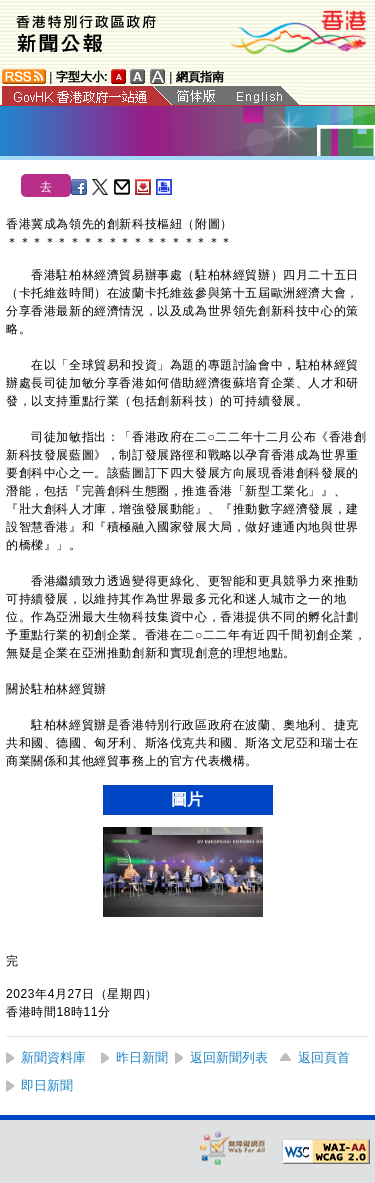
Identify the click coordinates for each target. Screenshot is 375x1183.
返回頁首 (324, 1057)
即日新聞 (47, 1085)
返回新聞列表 (229, 1057)
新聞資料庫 (53, 1057)
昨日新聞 (142, 1057)
